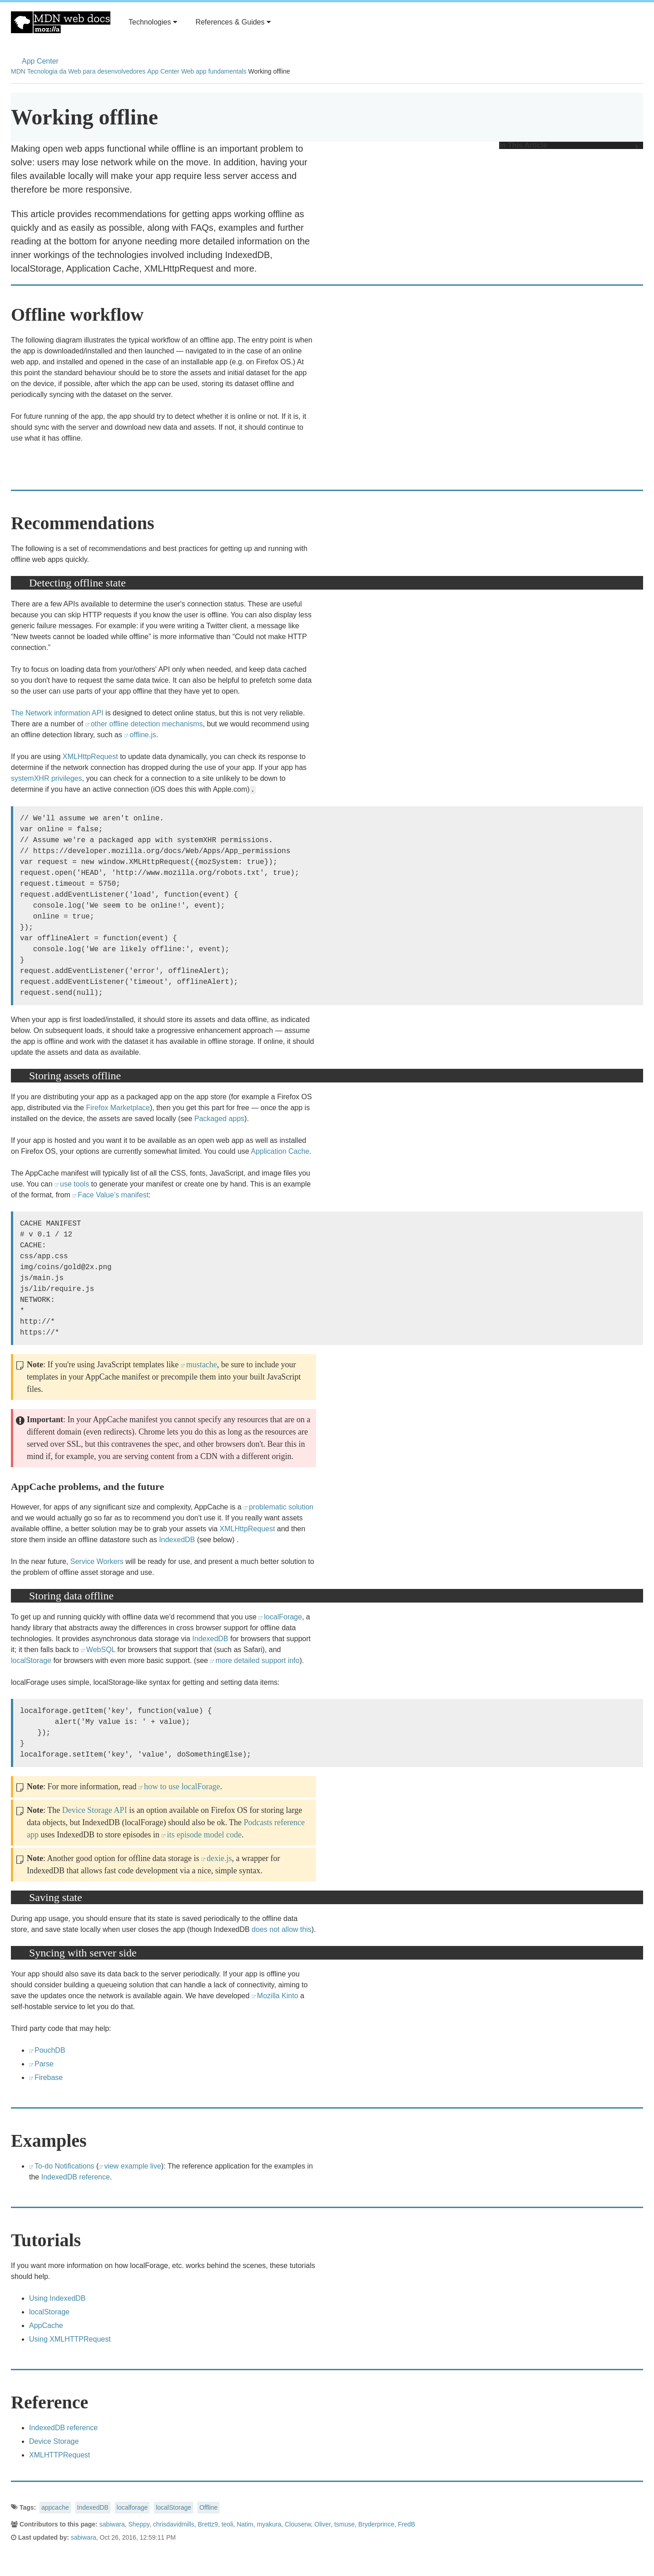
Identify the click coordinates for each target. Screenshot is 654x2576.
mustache (201, 1364)
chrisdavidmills (173, 2524)
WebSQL (100, 1649)
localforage (132, 2507)
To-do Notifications (64, 2166)
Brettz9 (208, 2524)
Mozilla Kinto (277, 1996)
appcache (55, 2507)
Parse (44, 2064)
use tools (74, 1184)
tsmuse (344, 2524)
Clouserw (298, 2524)
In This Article (569, 145)
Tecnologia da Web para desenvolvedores (86, 71)
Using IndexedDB (57, 2298)
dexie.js (219, 1858)
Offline (208, 2507)
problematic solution (281, 1507)
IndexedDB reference (75, 2177)
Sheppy (138, 2524)
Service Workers (97, 1561)
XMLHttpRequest (90, 756)
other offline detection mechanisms (147, 724)
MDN (18, 71)
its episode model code (204, 1834)
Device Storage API (94, 1810)
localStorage (31, 1660)
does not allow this (282, 1929)
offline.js (142, 735)
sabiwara (112, 2524)
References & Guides (233, 22)
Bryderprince (376, 2524)
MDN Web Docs (60, 22)
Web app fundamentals (214, 71)
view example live (132, 2166)
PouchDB (50, 2050)
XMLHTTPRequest (59, 2455)
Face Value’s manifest (113, 1195)
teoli (227, 2524)
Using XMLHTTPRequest (70, 2339)
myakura (269, 2524)
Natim (245, 2524)
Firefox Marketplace (118, 1108)
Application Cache (280, 1151)
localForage (283, 1617)
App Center (40, 61)
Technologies (153, 22)
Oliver (322, 2524)
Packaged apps (219, 1118)
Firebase (49, 2077)
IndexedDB (177, 1540)
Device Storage (54, 2441)
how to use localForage (182, 1786)
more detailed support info (257, 1660)
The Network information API (57, 713)
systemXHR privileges (46, 778)
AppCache (46, 2325)
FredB (406, 2524)
